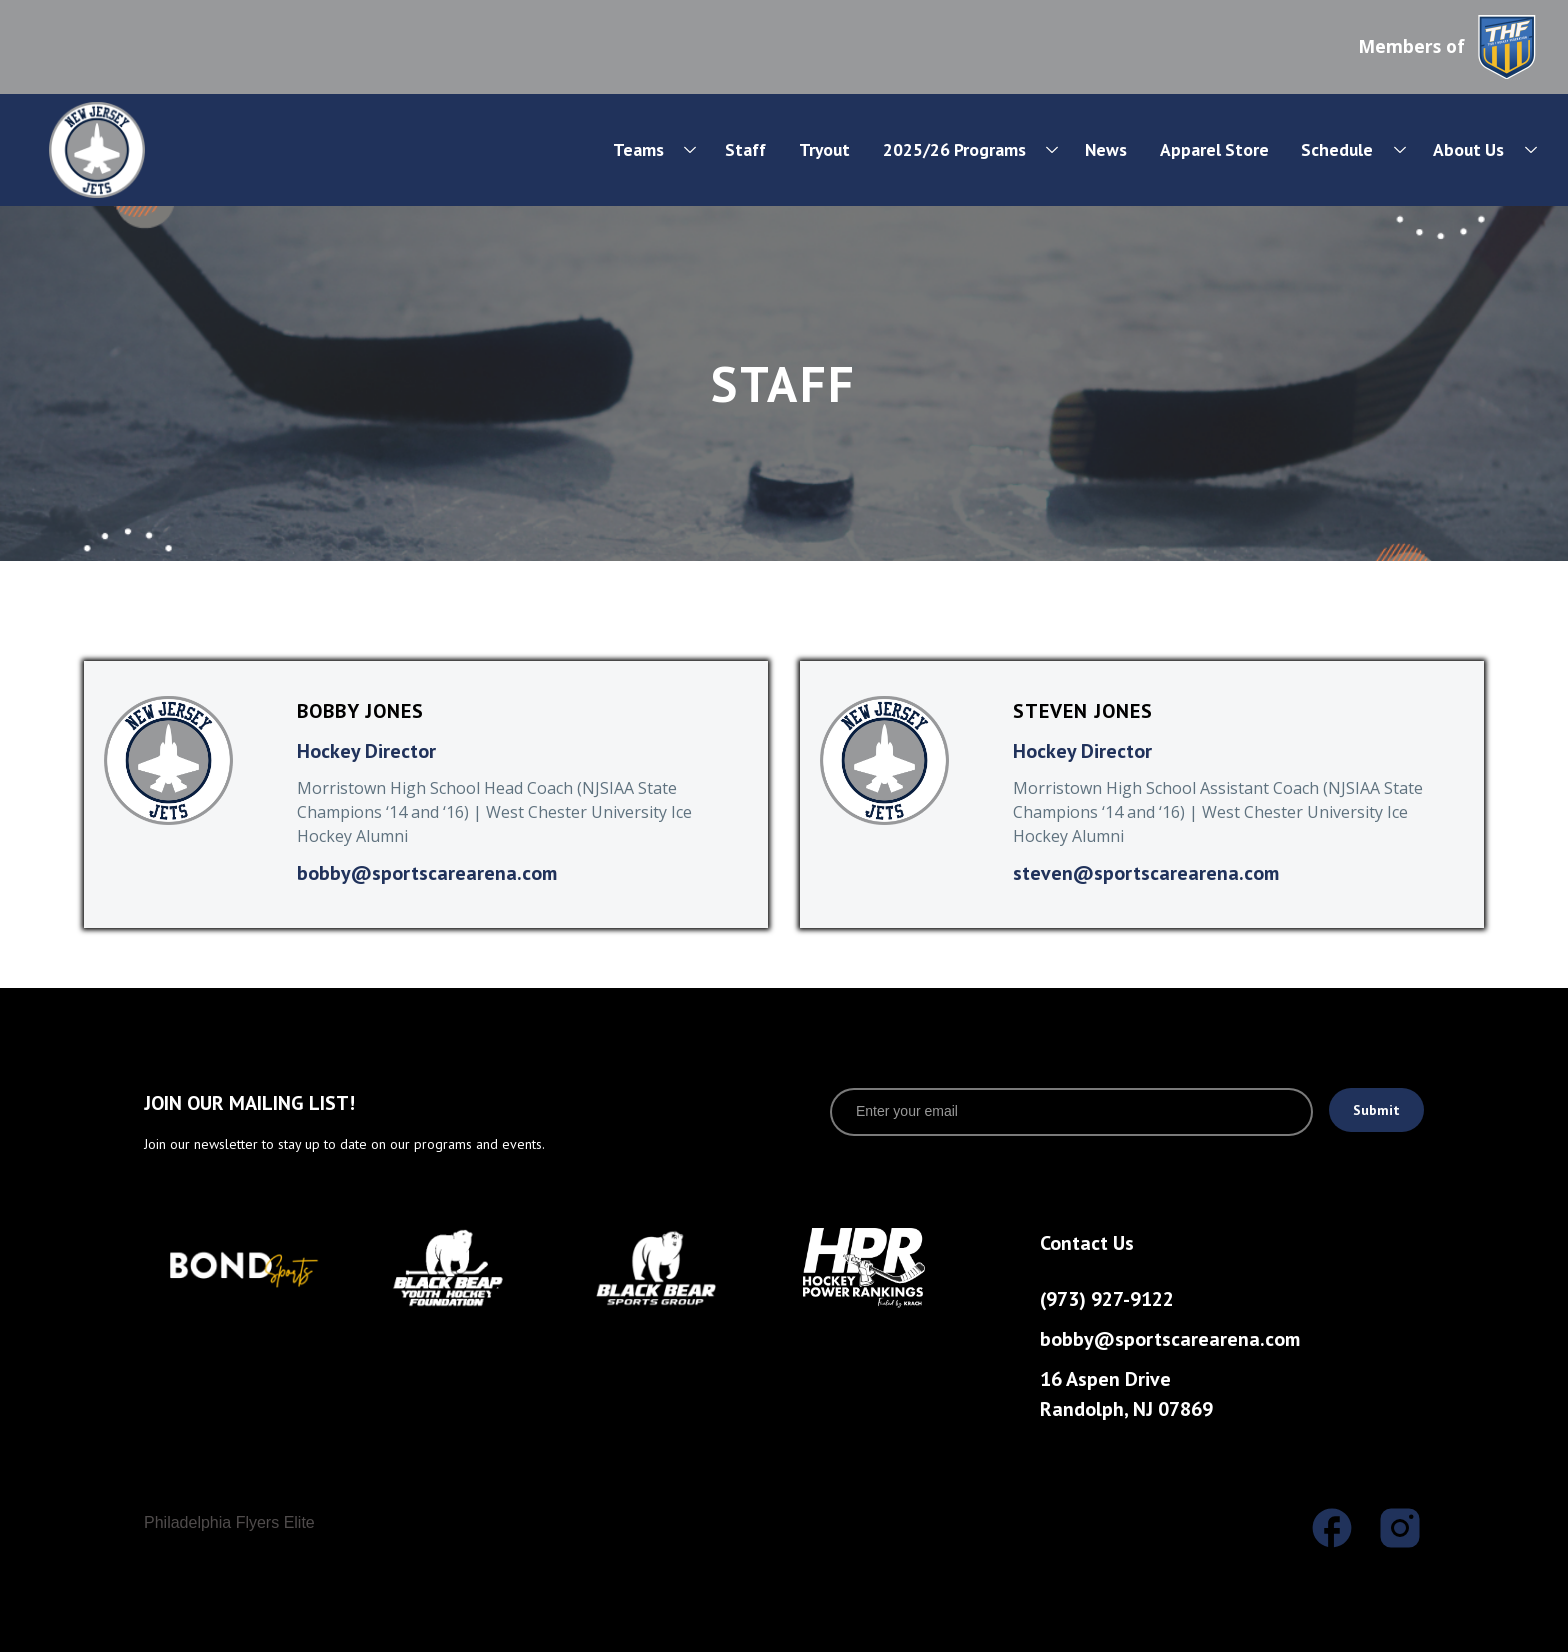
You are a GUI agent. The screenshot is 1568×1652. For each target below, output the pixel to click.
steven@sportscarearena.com (1146, 873)
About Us (1468, 149)
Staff (745, 149)
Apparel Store (1214, 149)
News (1106, 149)
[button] (640, 150)
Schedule (1337, 149)
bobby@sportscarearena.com (427, 873)
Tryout (824, 149)
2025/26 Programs (954, 149)
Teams (638, 149)
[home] (163, 150)
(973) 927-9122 (1107, 1299)
